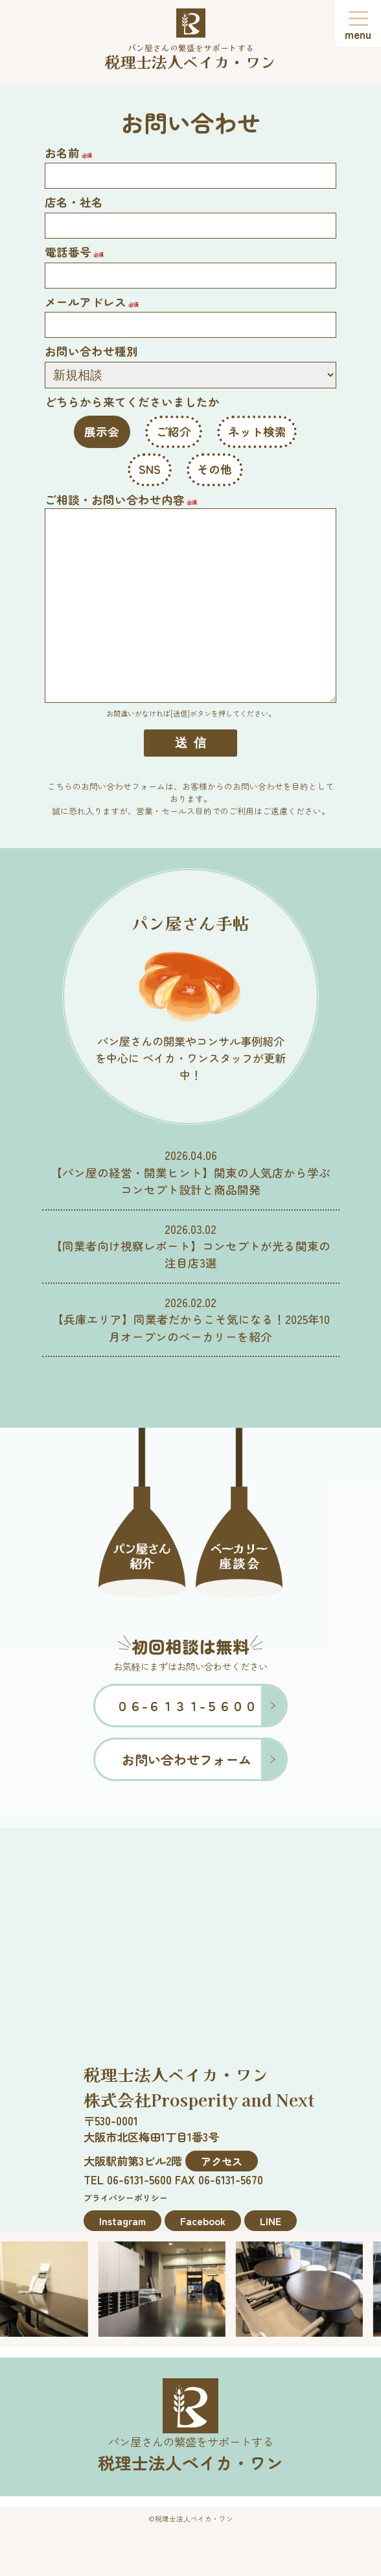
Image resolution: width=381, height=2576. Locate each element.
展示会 (101, 431)
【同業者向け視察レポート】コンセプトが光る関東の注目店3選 (190, 1254)
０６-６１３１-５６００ (186, 1705)
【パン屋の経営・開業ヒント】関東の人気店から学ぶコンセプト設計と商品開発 (190, 1181)
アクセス (221, 2161)
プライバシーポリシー (126, 2198)
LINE (270, 2220)
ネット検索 (257, 431)
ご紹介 (173, 431)
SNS (150, 469)
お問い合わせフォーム (186, 1759)
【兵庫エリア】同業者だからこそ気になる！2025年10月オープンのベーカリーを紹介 (191, 1327)
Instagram (122, 2220)
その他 (214, 469)
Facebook (202, 2220)
